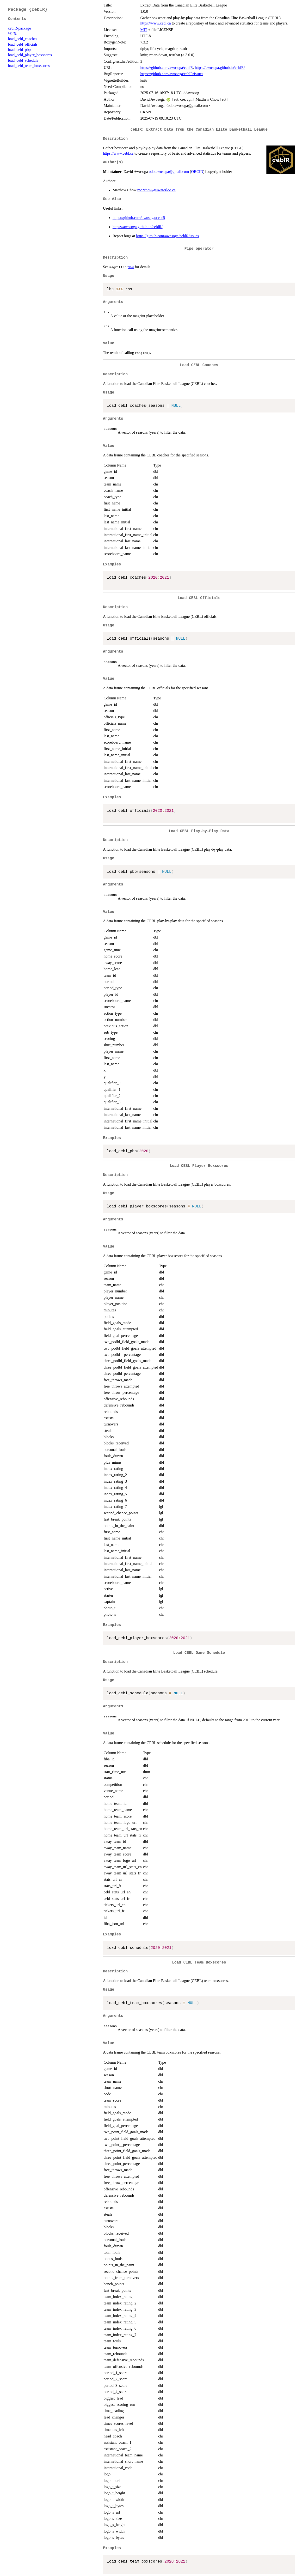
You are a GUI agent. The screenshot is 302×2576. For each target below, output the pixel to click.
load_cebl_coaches (22, 39)
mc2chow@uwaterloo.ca (156, 190)
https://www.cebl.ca (155, 23)
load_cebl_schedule (23, 60)
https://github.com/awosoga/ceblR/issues (171, 74)
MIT (143, 30)
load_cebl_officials (22, 44)
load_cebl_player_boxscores (30, 55)
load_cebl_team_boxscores (29, 66)
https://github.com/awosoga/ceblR (166, 68)
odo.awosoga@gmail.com (169, 172)
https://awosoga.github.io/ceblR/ (220, 68)
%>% (12, 33)
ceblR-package (19, 28)
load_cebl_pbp (19, 50)
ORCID (197, 172)
